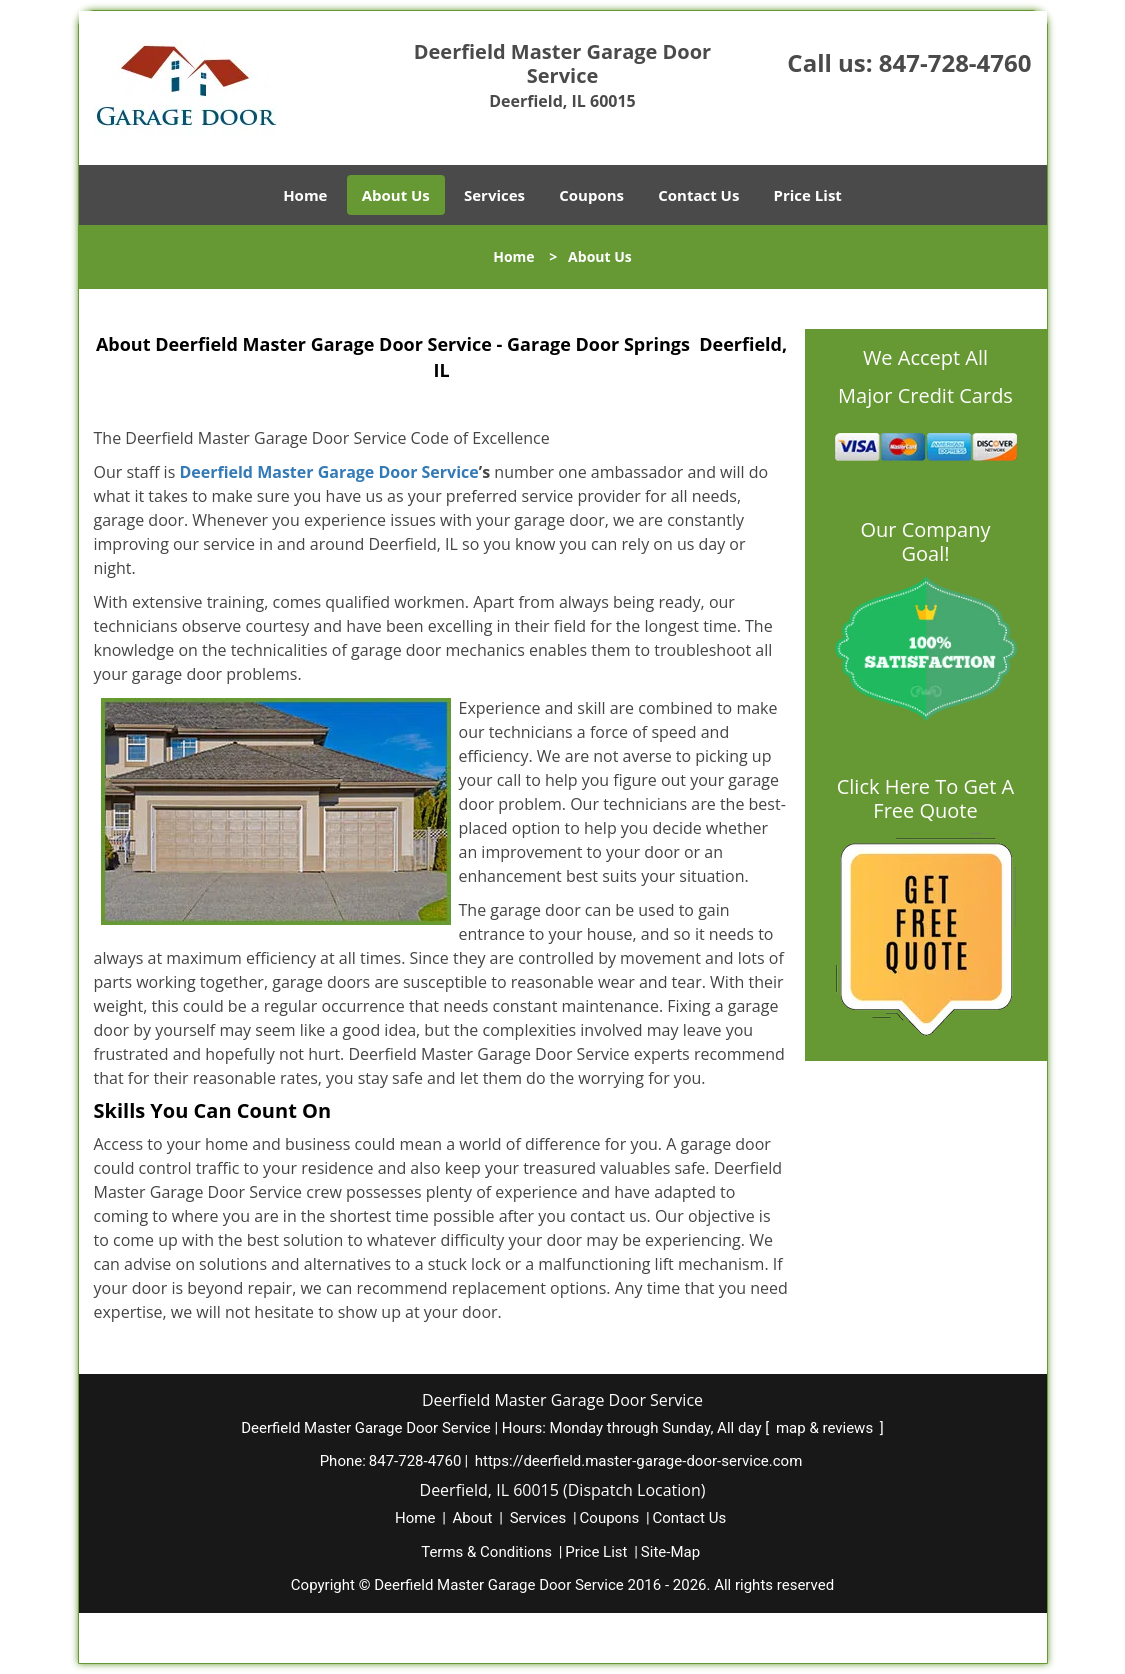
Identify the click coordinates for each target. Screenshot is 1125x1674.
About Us (396, 195)
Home (305, 195)
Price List (808, 195)
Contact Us (698, 195)
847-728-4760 (955, 62)
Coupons (591, 195)
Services (494, 195)
